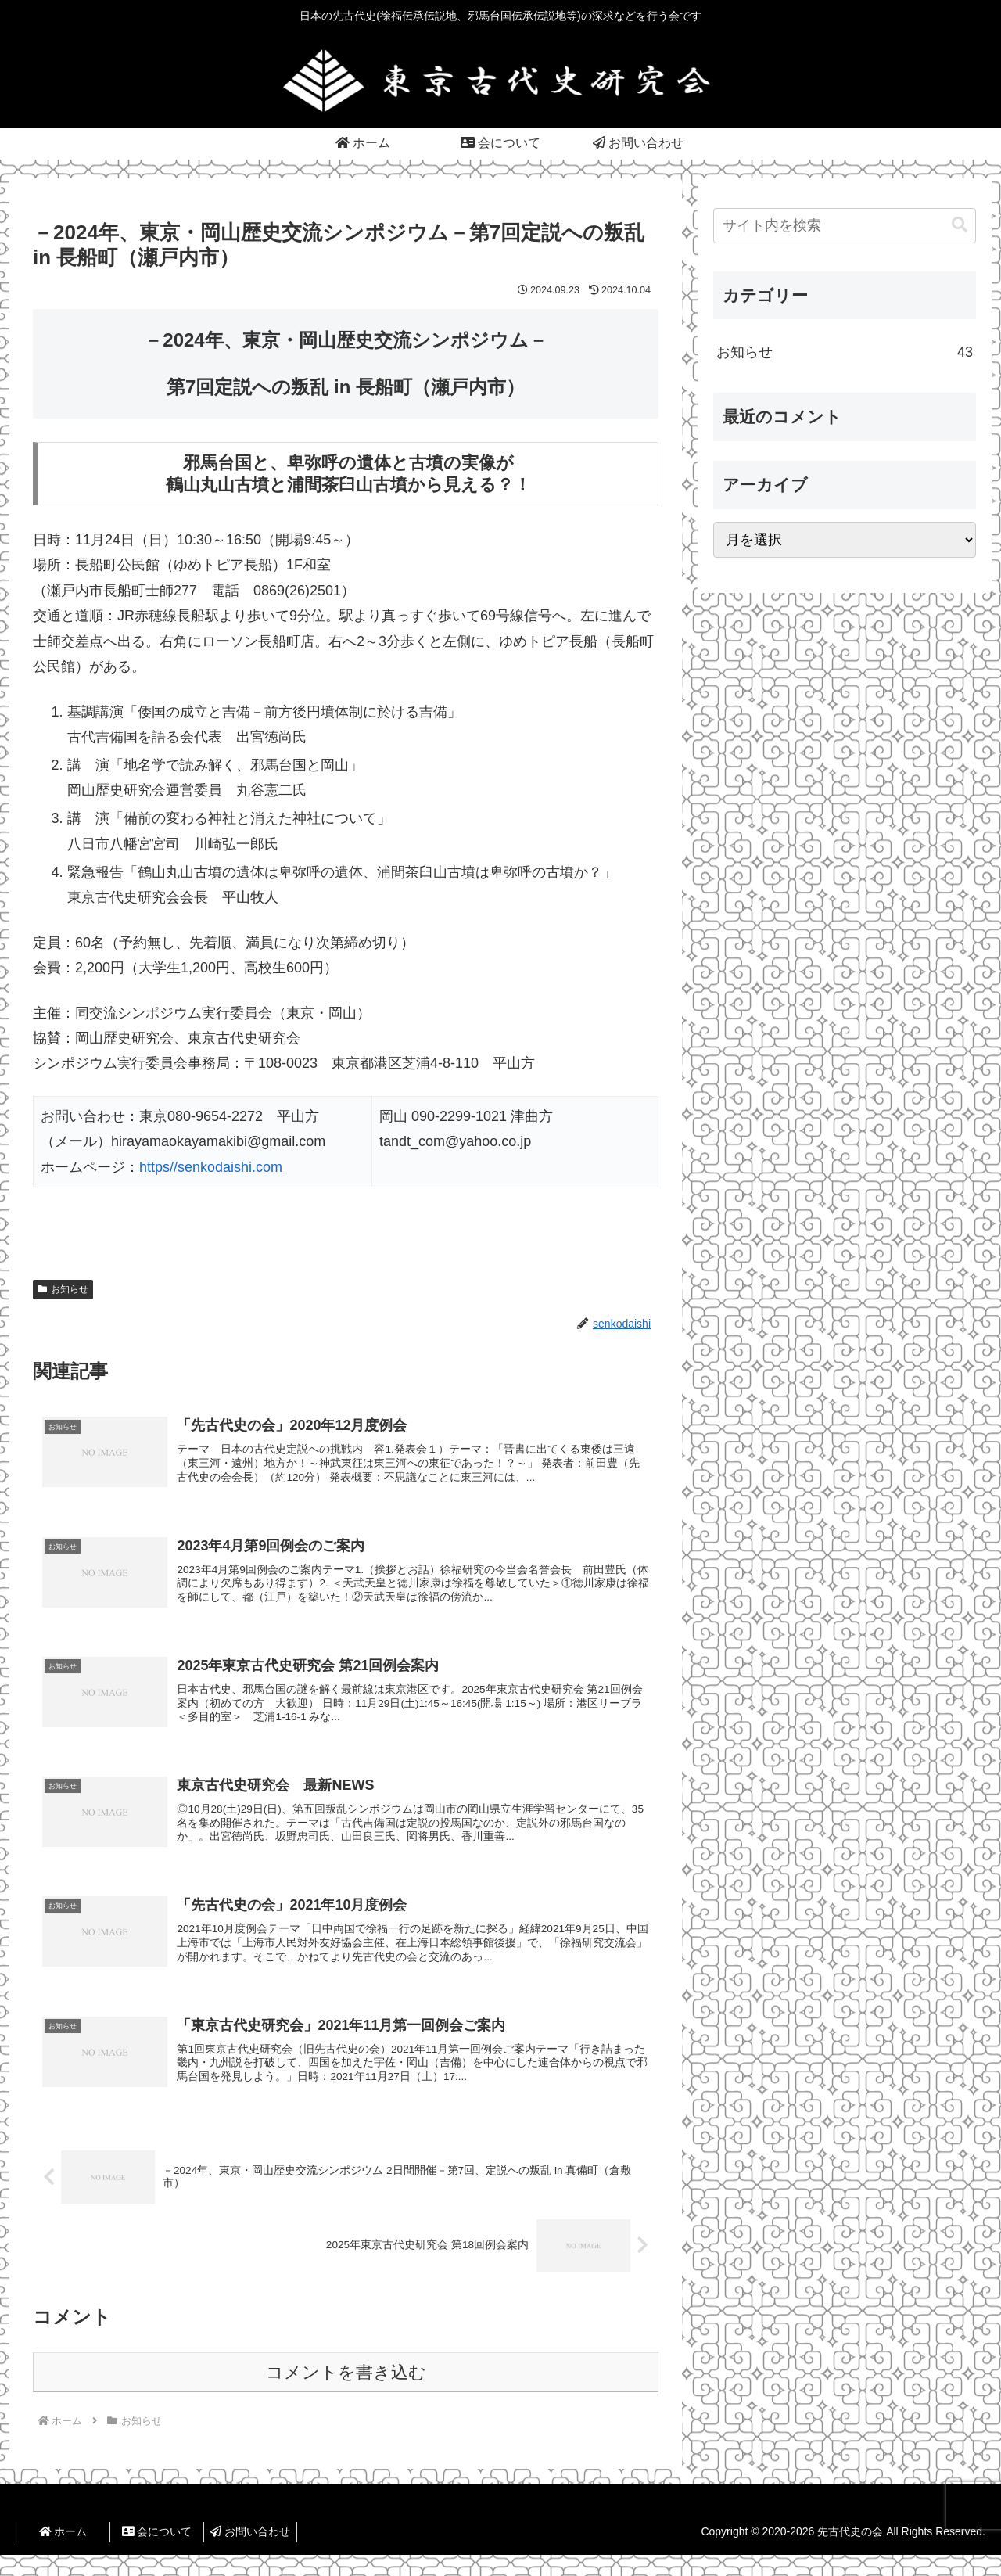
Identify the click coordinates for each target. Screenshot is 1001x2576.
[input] (844, 225)
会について (157, 2553)
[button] (959, 225)
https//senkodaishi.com (210, 1167)
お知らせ (63, 1289)
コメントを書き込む (346, 2394)
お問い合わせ (250, 2553)
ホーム (63, 2553)
